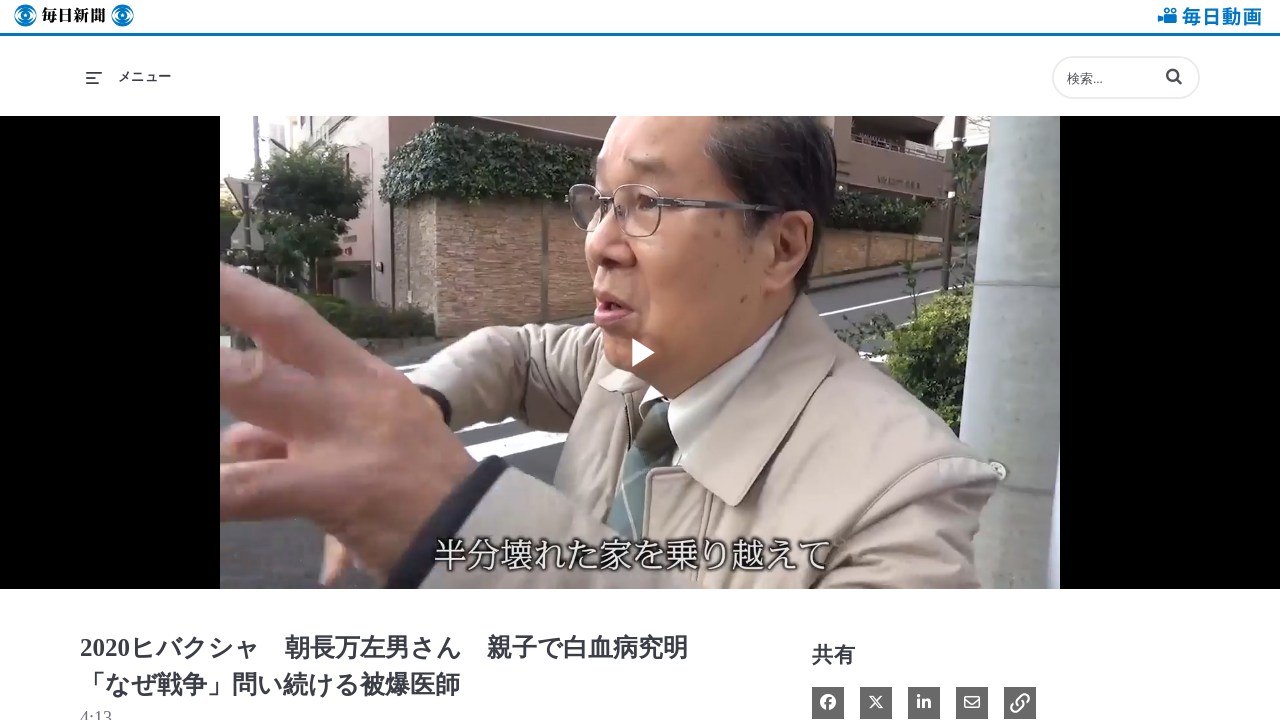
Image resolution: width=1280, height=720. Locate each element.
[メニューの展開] (129, 77)
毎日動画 (1206, 16)
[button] (1174, 76)
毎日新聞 (74, 16)
